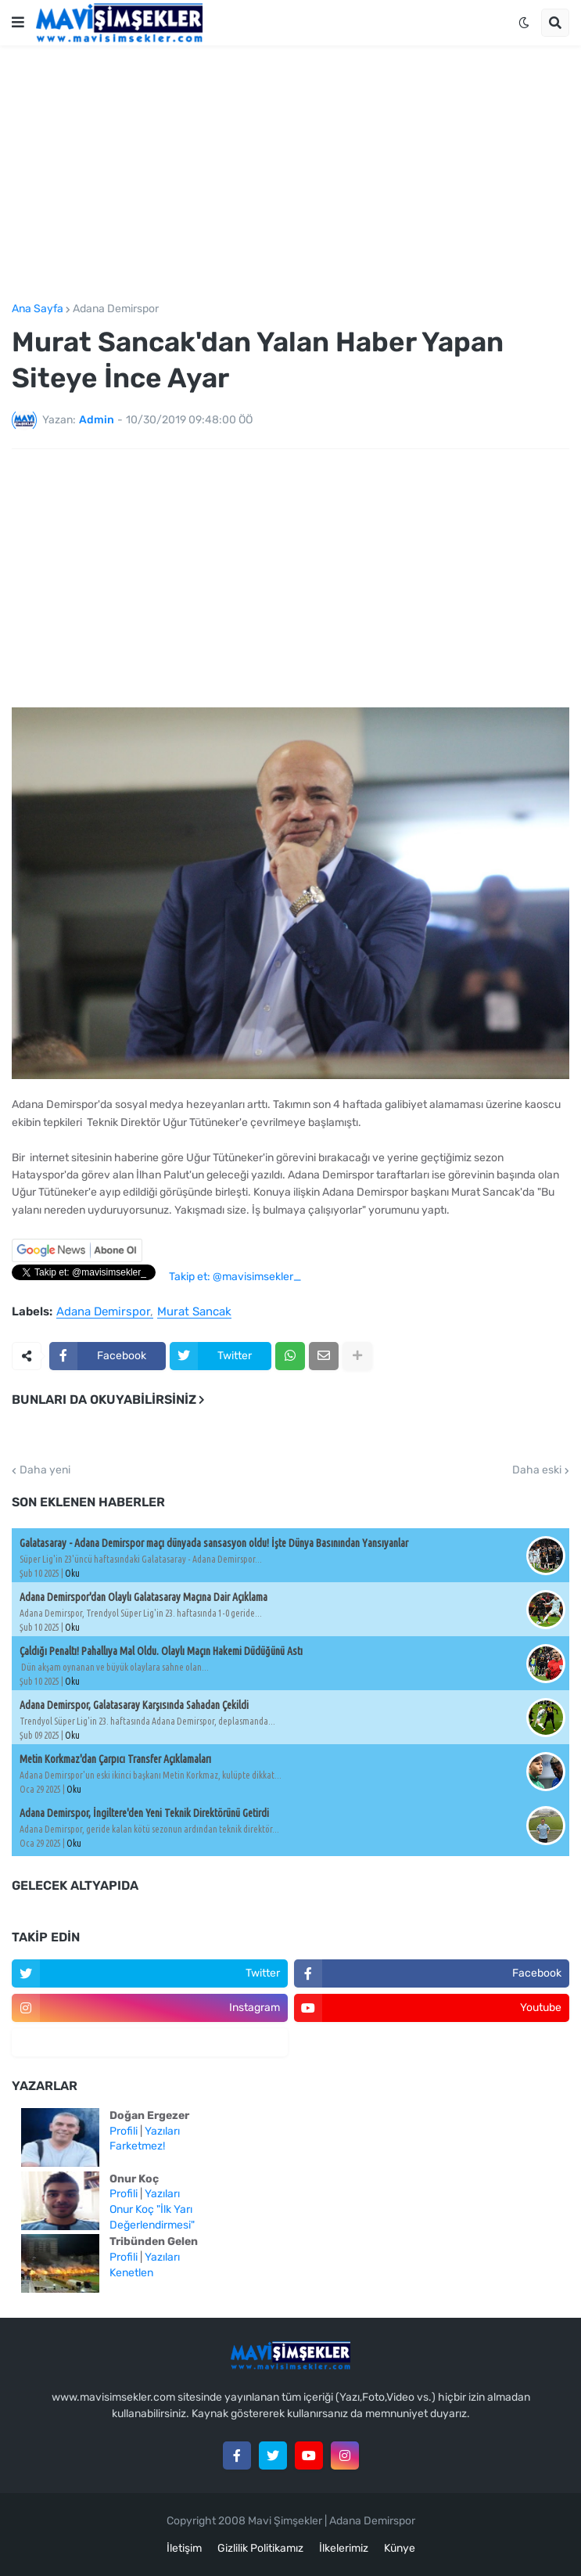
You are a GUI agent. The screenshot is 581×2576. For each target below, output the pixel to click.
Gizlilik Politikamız (260, 2548)
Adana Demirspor (116, 309)
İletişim (184, 2548)
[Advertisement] (290, 174)
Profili (123, 2131)
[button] (18, 23)
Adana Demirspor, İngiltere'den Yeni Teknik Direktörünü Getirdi (144, 1813)
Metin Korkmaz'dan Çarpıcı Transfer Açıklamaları (115, 1759)
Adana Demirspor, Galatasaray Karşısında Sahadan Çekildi (134, 1705)
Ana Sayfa (37, 309)
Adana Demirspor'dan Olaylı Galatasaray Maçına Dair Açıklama (143, 1597)
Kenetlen (131, 2272)
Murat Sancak (194, 1312)
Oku (72, 1573)
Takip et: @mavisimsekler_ (235, 1276)
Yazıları (162, 2131)
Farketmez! (137, 2146)
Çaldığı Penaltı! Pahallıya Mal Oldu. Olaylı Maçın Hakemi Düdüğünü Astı (161, 1651)
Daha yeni (45, 1470)
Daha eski (536, 1470)
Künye (399, 2548)
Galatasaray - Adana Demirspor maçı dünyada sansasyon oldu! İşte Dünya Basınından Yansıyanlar (214, 1543)
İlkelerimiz (343, 2548)
